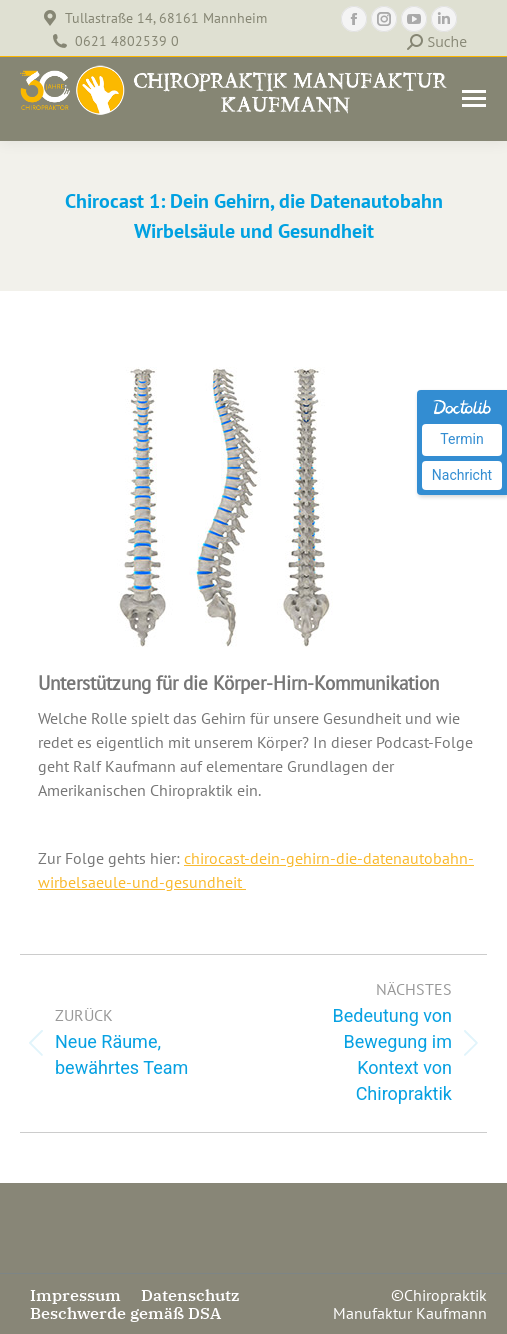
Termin (461, 439)
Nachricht (462, 475)
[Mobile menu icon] (474, 98)
